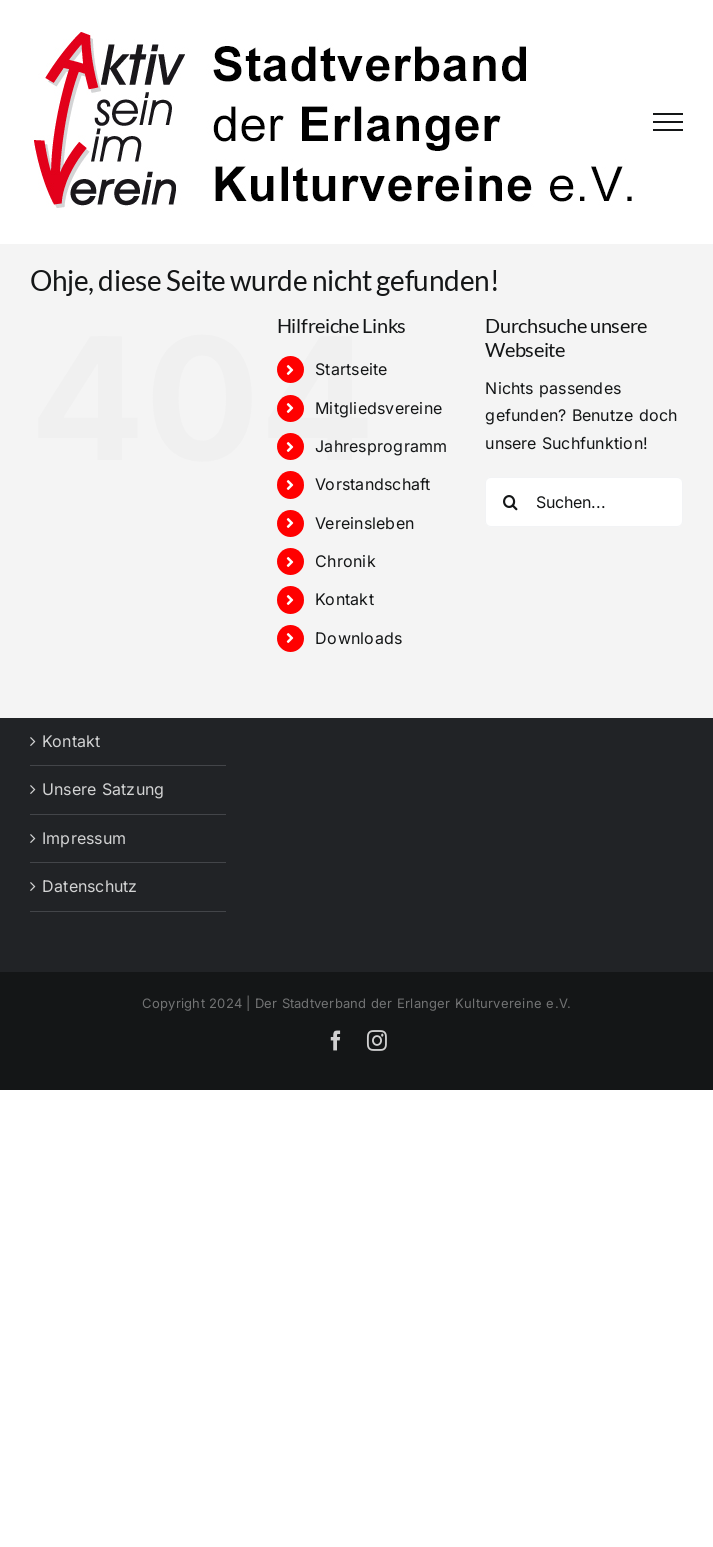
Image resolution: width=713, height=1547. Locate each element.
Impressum (84, 838)
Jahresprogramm (381, 446)
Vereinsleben (364, 523)
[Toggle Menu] (668, 122)
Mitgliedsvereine (378, 408)
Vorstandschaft (372, 484)
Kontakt (344, 599)
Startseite (351, 369)
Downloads (358, 638)
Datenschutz (90, 886)
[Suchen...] (584, 502)
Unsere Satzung (103, 789)
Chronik (345, 561)
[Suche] (510, 502)
